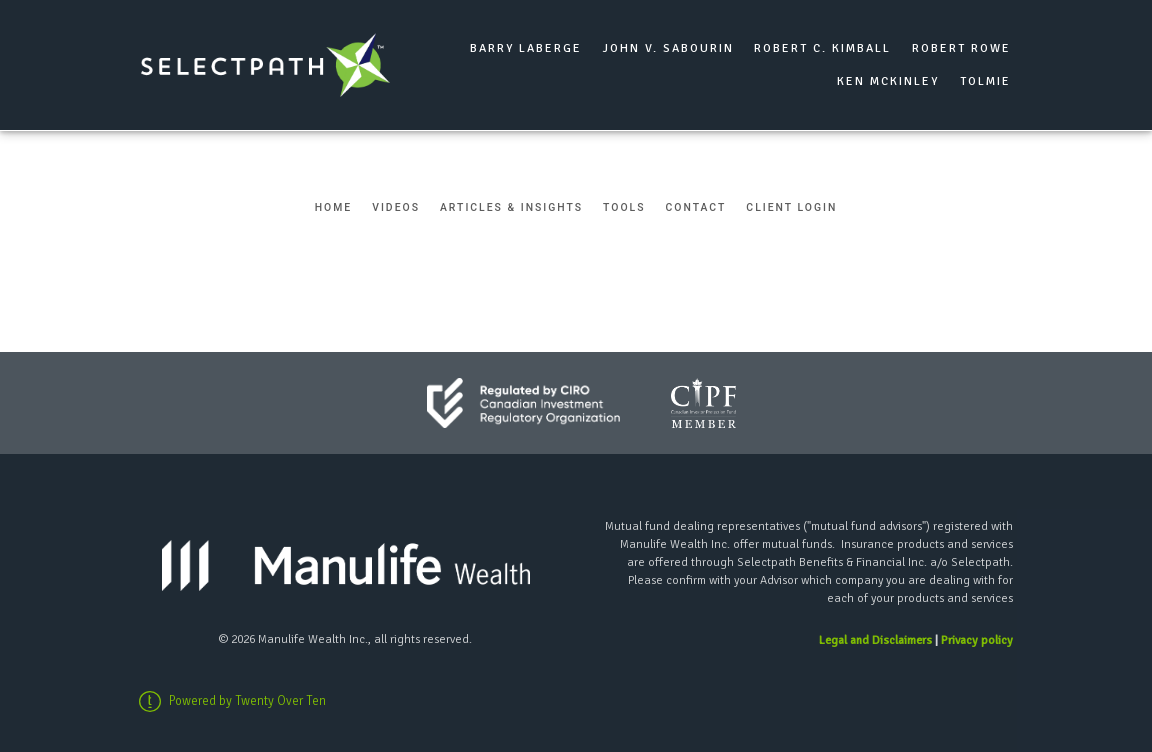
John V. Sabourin (668, 48)
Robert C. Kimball (822, 48)
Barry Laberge (526, 48)
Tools (624, 207)
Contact (696, 207)
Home (334, 207)
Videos (396, 207)
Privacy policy (977, 640)
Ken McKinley (888, 81)
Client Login (791, 207)
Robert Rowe (961, 48)
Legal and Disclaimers (875, 640)
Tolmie (985, 81)
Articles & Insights (511, 207)
